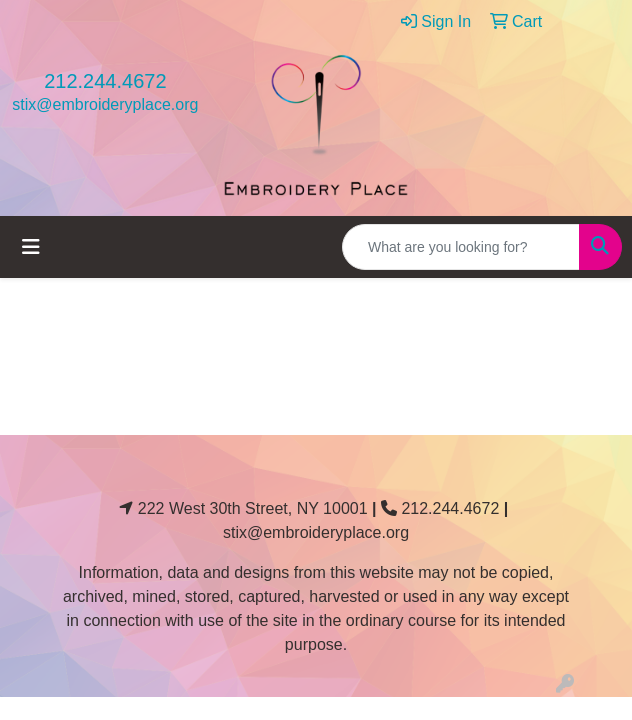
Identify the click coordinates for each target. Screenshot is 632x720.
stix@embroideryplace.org (105, 104)
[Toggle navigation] (31, 247)
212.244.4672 (105, 81)
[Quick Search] (461, 247)
